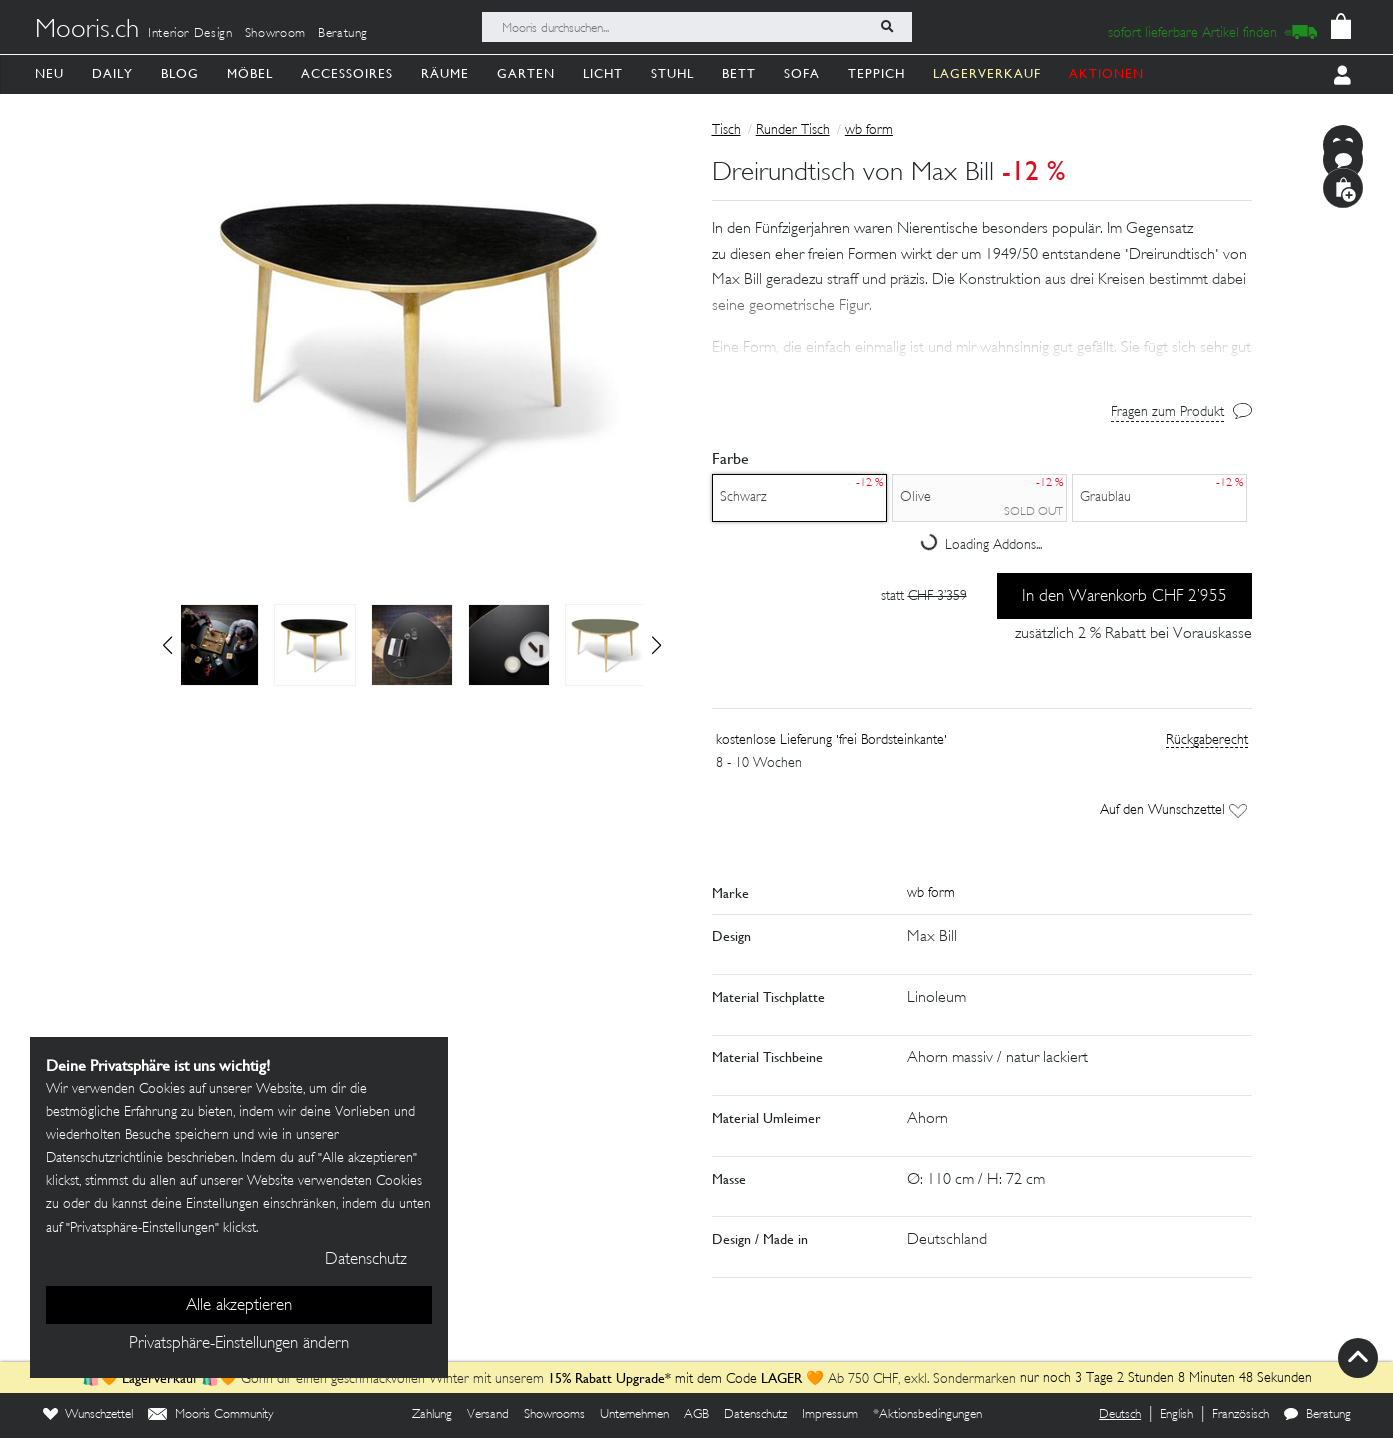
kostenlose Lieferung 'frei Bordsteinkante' (831, 740)
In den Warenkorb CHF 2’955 (1124, 597)
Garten (526, 73)
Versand (488, 1415)
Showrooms (554, 1415)
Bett (739, 73)
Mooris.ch (87, 31)
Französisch (1240, 1415)
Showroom (275, 34)
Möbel (250, 73)
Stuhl (672, 73)
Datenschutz (755, 1415)
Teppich (876, 73)
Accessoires (347, 73)
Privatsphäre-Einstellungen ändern (239, 1344)
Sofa (802, 73)
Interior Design (190, 34)
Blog (180, 73)
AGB (696, 1415)
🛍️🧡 (102, 1379)
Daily (112, 73)
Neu (49, 73)
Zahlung (432, 1415)
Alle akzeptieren (239, 1306)
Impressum (830, 1415)
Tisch (726, 130)
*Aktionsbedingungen (927, 1415)
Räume (445, 73)
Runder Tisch (793, 130)
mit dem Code (654, 1379)
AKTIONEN (1106, 73)
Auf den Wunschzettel (1173, 810)
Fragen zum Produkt (1167, 412)
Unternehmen (634, 1415)
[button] (656, 645)
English (1176, 1415)
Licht (603, 73)
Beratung (343, 34)
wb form (869, 130)
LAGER (781, 1378)
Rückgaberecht (1207, 740)
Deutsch (1120, 1415)
